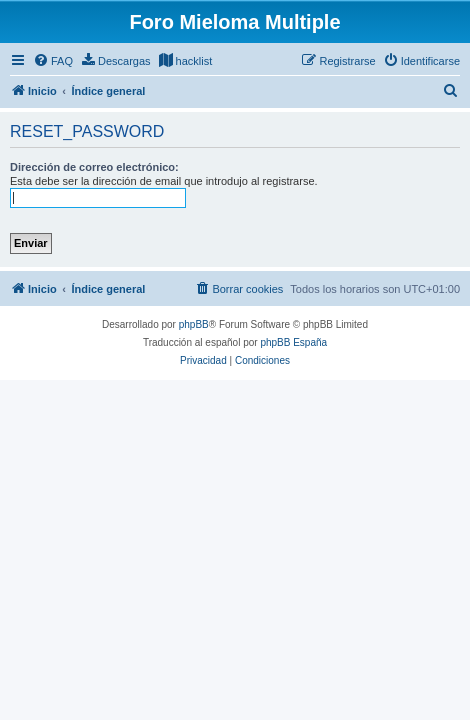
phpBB (194, 324)
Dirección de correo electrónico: (94, 167)
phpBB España (293, 342)
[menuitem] (53, 61)
